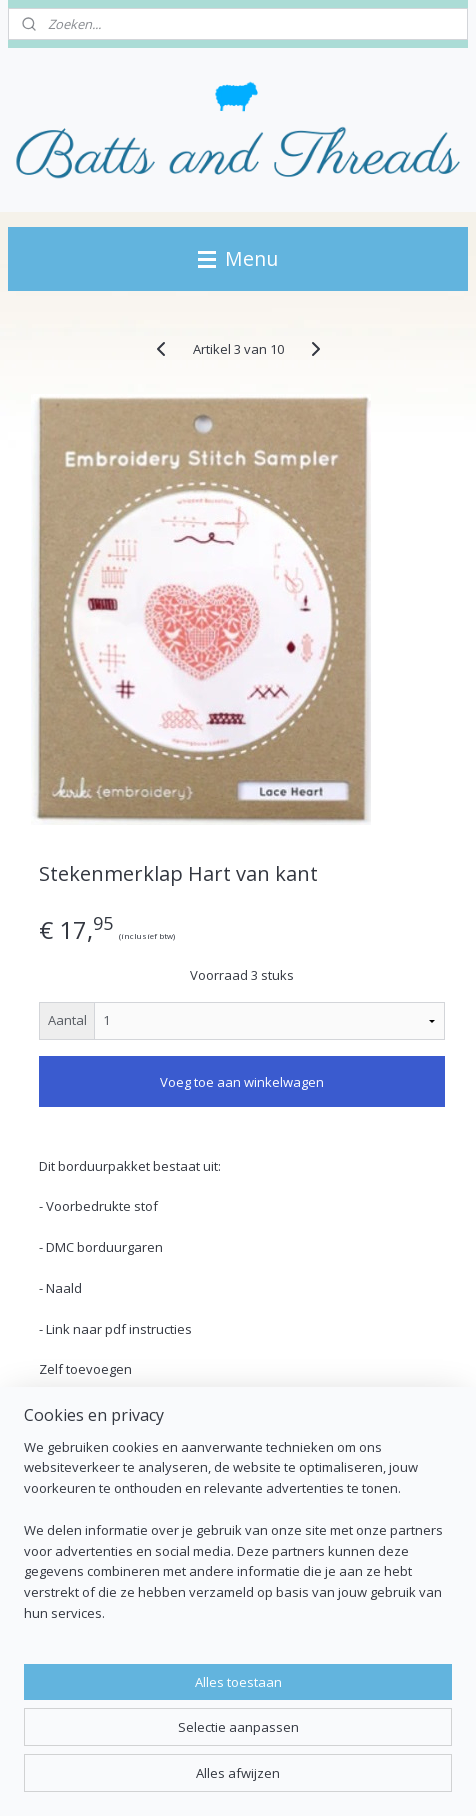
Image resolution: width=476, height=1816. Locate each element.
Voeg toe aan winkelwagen (242, 1082)
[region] (238, 1538)
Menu (238, 258)
